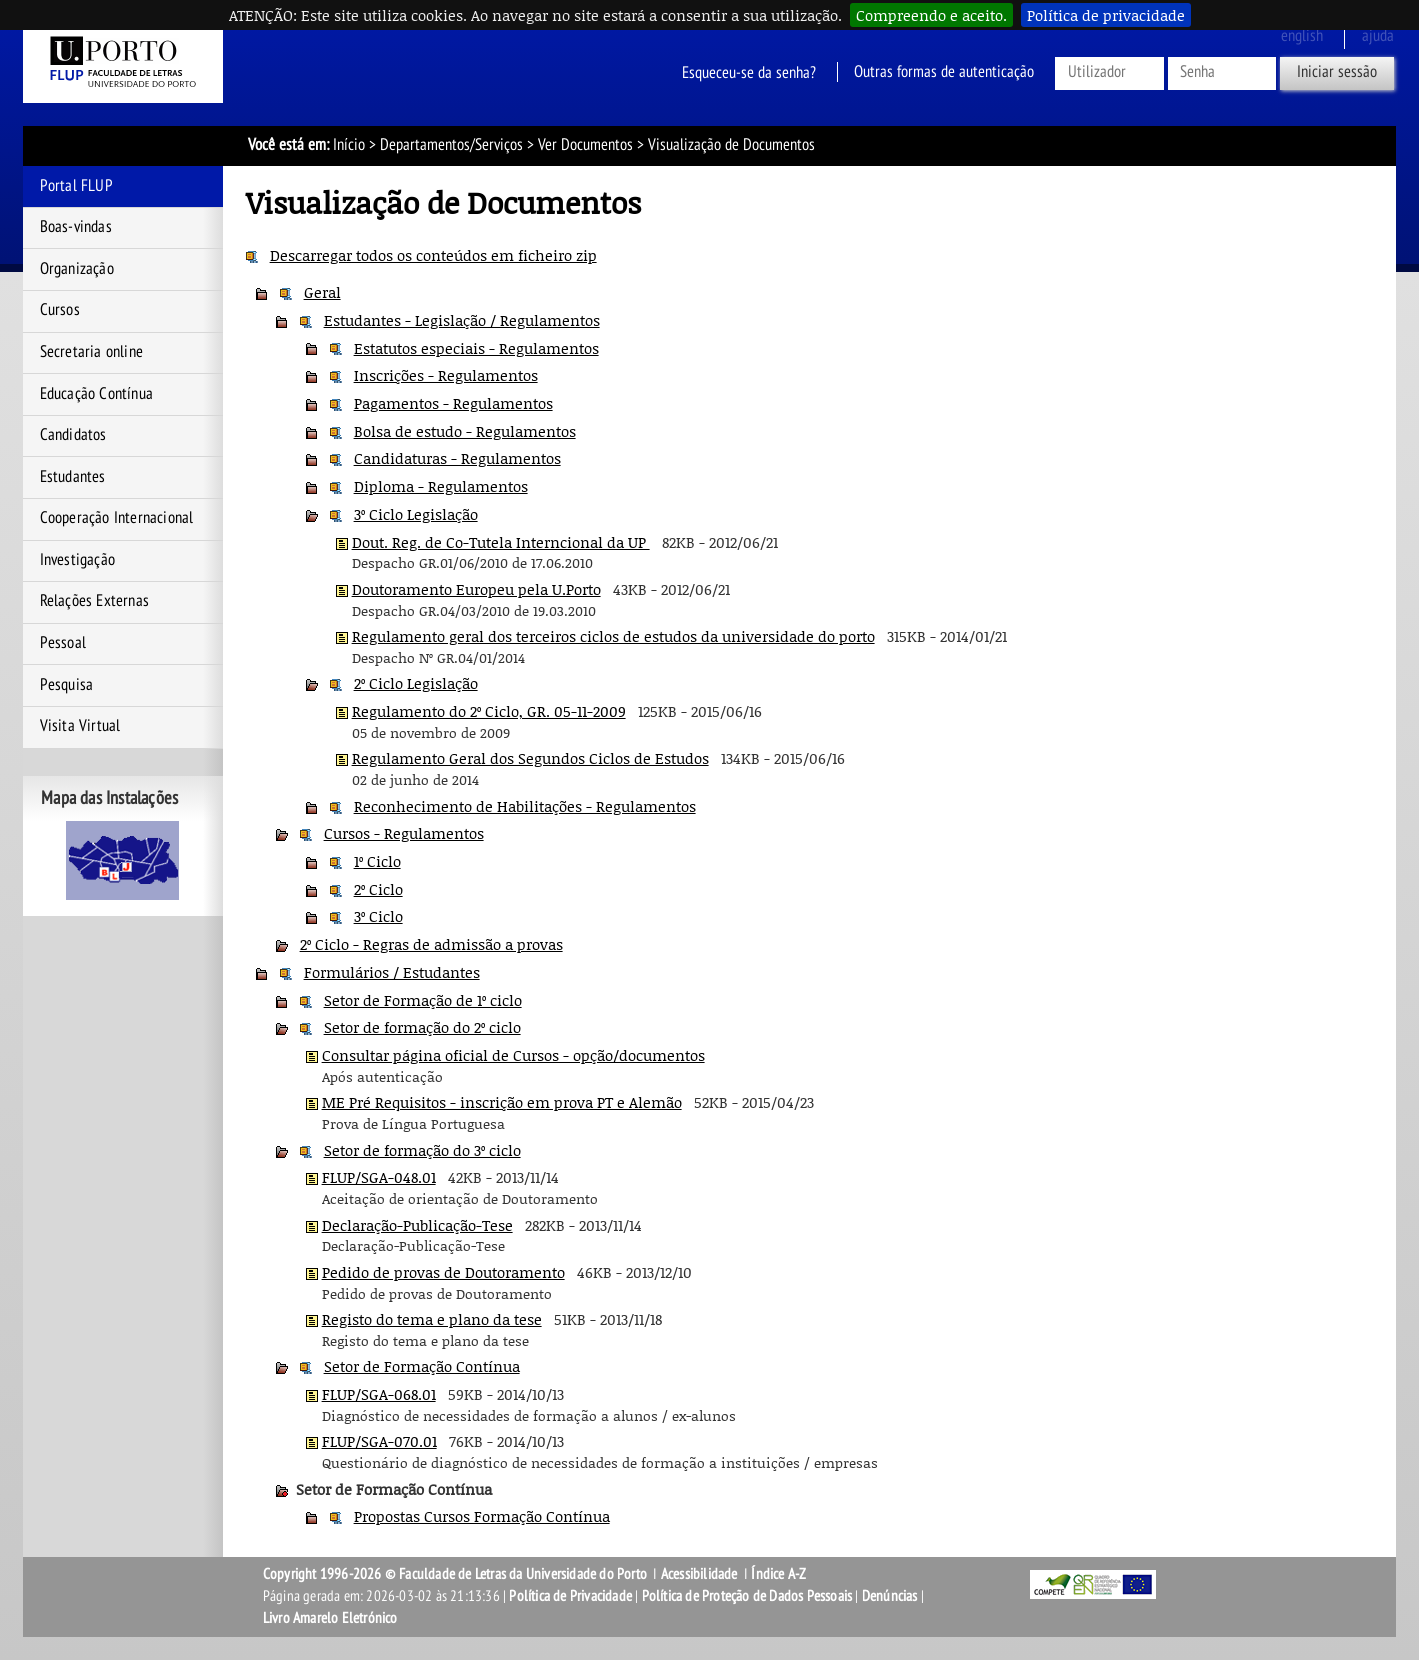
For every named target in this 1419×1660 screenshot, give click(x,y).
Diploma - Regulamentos (441, 486)
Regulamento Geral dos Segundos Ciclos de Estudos (530, 758)
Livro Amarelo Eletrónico (330, 1618)
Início (349, 145)
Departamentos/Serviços (451, 145)
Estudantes (73, 477)
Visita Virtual (80, 726)
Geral (322, 292)
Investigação (77, 560)
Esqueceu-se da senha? (749, 72)
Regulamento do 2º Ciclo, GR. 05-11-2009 (489, 711)
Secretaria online (91, 352)
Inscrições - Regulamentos (446, 375)
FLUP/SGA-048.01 (379, 1177)
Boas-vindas (76, 227)
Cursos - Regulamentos (404, 833)
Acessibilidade (699, 1574)
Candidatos (73, 435)
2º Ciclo (378, 889)
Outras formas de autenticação (944, 72)
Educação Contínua (96, 394)
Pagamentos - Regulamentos (453, 403)
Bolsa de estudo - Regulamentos (465, 431)
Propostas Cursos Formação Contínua (482, 1516)
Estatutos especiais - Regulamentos (476, 348)
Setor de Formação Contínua (422, 1366)
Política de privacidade (1106, 15)
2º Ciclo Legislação (416, 683)
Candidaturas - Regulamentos (457, 458)
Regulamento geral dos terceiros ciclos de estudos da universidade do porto (613, 636)
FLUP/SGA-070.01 (379, 1441)
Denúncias (890, 1596)
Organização (77, 269)
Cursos (60, 310)
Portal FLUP (76, 186)
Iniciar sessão (1337, 72)
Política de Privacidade (570, 1596)
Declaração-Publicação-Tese (417, 1225)
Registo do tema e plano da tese (432, 1319)
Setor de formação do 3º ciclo (422, 1150)
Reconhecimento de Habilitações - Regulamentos (525, 806)
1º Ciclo (377, 861)
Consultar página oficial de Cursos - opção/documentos (513, 1055)
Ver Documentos (585, 145)
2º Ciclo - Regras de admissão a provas (431, 944)
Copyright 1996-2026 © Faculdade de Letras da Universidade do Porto (456, 1574)
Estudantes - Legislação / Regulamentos (462, 320)
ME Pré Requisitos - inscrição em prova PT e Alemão (502, 1102)
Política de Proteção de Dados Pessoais (747, 1596)
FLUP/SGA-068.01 (379, 1394)
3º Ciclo (378, 916)
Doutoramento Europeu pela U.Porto (476, 589)
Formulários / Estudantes (392, 972)
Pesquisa (67, 685)
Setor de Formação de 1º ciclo (423, 1000)
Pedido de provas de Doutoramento (443, 1272)
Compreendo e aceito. (931, 15)
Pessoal (63, 643)
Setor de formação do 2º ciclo (422, 1027)
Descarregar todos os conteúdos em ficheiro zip (433, 255)
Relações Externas (94, 601)
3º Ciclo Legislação (416, 514)
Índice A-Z (778, 1574)
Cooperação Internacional (117, 518)
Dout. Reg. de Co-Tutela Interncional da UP (501, 542)
